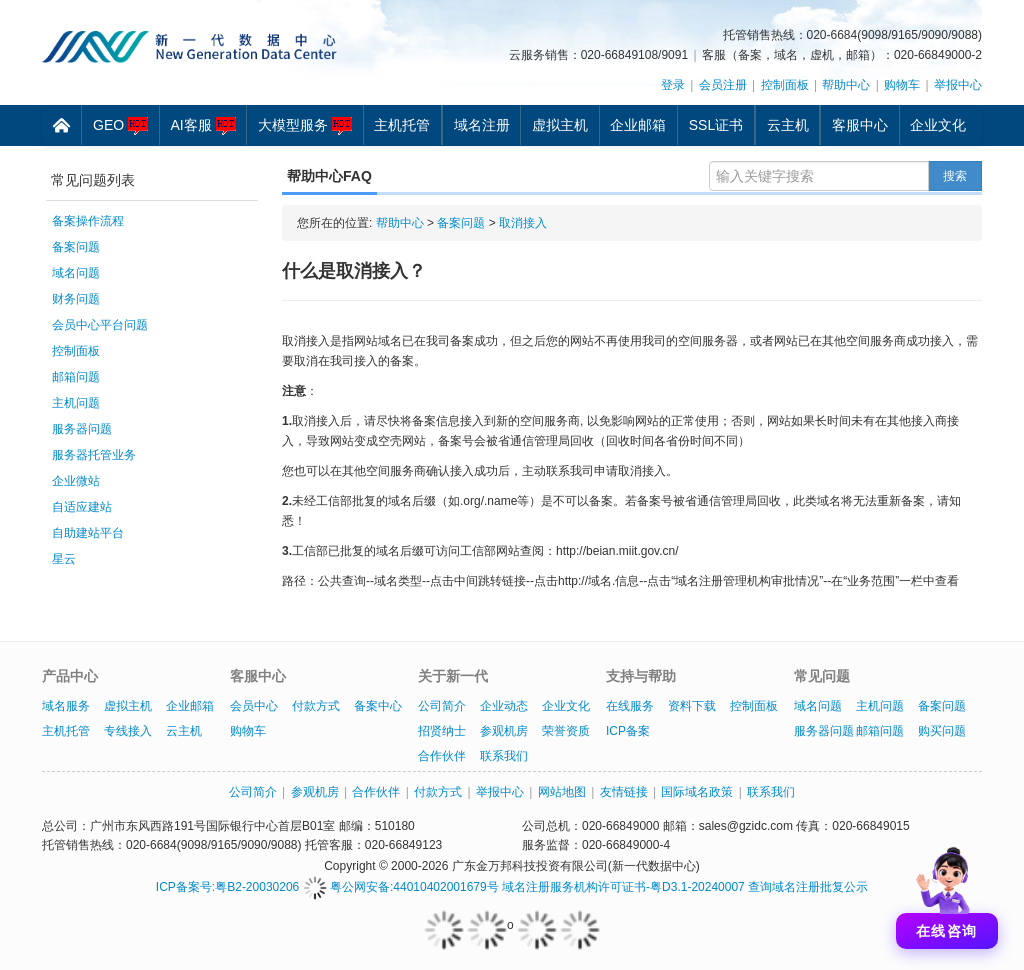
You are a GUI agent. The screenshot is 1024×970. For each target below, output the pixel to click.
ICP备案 (628, 731)
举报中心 (958, 85)
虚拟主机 (560, 125)
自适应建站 (82, 507)
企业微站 (76, 481)
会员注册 (723, 85)
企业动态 (504, 706)
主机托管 (402, 125)
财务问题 (76, 299)
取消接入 (523, 223)
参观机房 (504, 731)
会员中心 (254, 706)
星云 (64, 559)
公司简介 (442, 706)
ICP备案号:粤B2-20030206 (227, 887)
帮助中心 (846, 85)
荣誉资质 (566, 731)
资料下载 (692, 706)
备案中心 (378, 706)
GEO (120, 126)
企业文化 (938, 125)
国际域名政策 (697, 792)
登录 (673, 85)
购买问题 (942, 731)
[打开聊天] (947, 893)
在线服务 (630, 706)
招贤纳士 (442, 731)
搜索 (955, 176)
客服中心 (860, 125)
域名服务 (66, 706)
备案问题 (76, 247)
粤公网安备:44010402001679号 (401, 887)
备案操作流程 (88, 221)
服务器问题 (82, 429)
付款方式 (316, 706)
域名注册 (482, 125)
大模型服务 (305, 126)
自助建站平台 (88, 533)
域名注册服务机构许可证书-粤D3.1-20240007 (623, 887)
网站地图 (562, 792)
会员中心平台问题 (100, 325)
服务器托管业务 (94, 455)
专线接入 (128, 731)
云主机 (788, 125)
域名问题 (76, 273)
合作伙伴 (442, 756)
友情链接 (624, 792)
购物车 (902, 85)
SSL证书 (716, 125)
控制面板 (785, 85)
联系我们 (504, 756)
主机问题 (76, 403)
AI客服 (202, 126)
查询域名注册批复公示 (808, 887)
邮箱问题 (76, 377)
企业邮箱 (638, 125)
